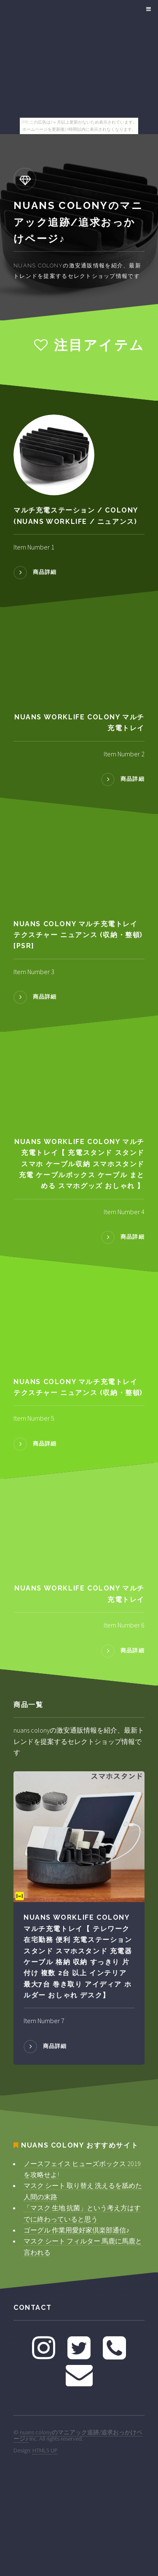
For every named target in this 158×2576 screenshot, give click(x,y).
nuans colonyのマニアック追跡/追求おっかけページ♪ (77, 2435)
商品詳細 (45, 572)
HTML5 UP (45, 2450)
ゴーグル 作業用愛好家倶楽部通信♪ (76, 2230)
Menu (147, 9)
